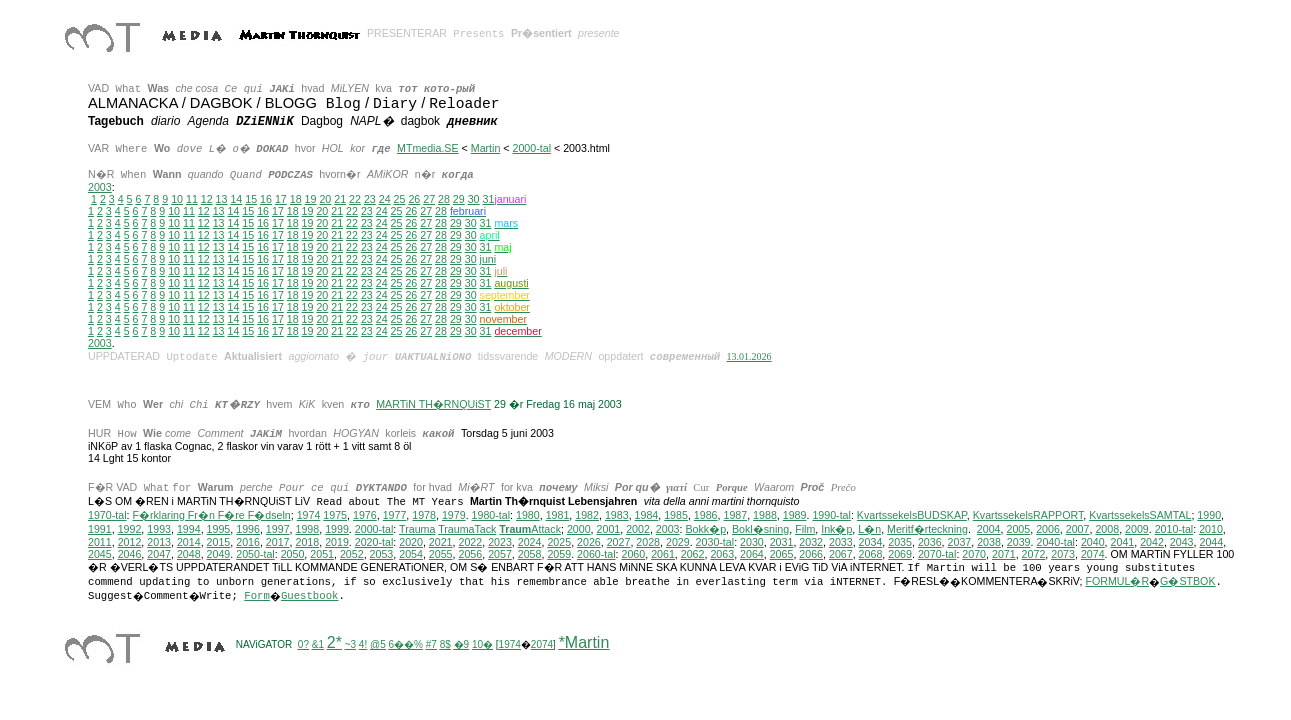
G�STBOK (1187, 582)
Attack (530, 530)
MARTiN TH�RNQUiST (433, 404)
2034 (871, 543)
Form (257, 597)
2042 (1152, 543)
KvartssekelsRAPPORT (1028, 516)
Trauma (417, 530)
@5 (378, 645)
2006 (1048, 530)
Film (805, 530)
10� (482, 645)
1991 (100, 530)
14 (236, 199)
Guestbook (310, 597)
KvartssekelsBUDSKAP (912, 516)
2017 (278, 543)
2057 (500, 555)
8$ (445, 645)
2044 (1211, 543)
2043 (1182, 543)
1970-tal (107, 516)
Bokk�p (705, 530)
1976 (365, 516)
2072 (1034, 555)
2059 (559, 555)
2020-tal (374, 543)
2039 (1019, 543)
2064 (752, 555)
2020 (411, 543)
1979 (454, 516)
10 (177, 199)
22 (355, 199)
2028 (648, 543)
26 (414, 199)
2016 (248, 543)
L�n (869, 530)
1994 (189, 530)
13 (222, 199)
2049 (219, 555)
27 (429, 199)
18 (296, 199)
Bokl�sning (760, 530)
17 (281, 199)
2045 (100, 555)
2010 (1211, 530)
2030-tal (715, 543)
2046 (130, 555)
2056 (470, 555)
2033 (841, 543)
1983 (617, 516)
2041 (1123, 543)
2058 (530, 555)
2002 (638, 530)
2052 (352, 555)
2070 (974, 555)
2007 (1078, 530)
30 (474, 199)
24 (385, 199)
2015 (219, 543)
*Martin (584, 643)
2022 (470, 543)
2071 (1004, 555)
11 (192, 199)
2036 (930, 543)
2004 (989, 530)
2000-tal (532, 148)
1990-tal (831, 516)
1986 (706, 516)
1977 (395, 516)
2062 (693, 555)
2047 (159, 555)
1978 (424, 516)
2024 (530, 543)
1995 (219, 530)
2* (334, 643)
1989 (795, 516)
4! (363, 645)
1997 (278, 530)
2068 (871, 555)
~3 (350, 645)
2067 (841, 555)
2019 (337, 543)
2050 (293, 555)
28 (444, 199)
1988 (765, 516)
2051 (322, 555)
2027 (619, 543)
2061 (663, 555)
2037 (960, 543)
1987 (735, 516)
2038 (989, 543)
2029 (678, 543)
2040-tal (1055, 543)
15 (251, 199)
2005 (1018, 530)
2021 (441, 543)
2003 (100, 187)
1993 (159, 530)
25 (400, 199)
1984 (647, 516)
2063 (722, 555)
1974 (309, 516)
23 (370, 199)
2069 (900, 555)
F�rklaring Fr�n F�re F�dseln (211, 516)
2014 (189, 543)
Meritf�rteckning (927, 530)
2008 (1107, 530)
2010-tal (1174, 530)
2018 (307, 543)
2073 (1063, 555)
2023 (500, 543)
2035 (900, 543)
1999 (337, 530)
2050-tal (255, 555)
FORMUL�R (1117, 582)
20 (325, 199)
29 (459, 199)
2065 (782, 555)
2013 (159, 543)
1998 (308, 530)
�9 (462, 645)
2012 (130, 543)
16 (266, 199)
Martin (486, 148)
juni (488, 259)
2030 (752, 543)
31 (486, 223)
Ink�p (836, 530)
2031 (782, 543)
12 (207, 199)
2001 (609, 530)
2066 (811, 555)
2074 (1093, 555)
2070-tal (937, 555)
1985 (676, 516)
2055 (441, 555)
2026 (589, 543)
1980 (528, 516)
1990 (1209, 516)
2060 (633, 555)
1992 (130, 530)
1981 (558, 516)
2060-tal (596, 555)
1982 (587, 516)
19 (311, 199)
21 (340, 199)
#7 (431, 645)
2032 (811, 543)
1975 (335, 516)
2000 (579, 530)
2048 (189, 555)
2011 (100, 543)
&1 (318, 645)
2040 (1093, 543)
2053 (382, 555)
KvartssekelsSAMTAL (1140, 516)
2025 (559, 543)
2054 (411, 555)
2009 (1137, 530)
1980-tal (491, 516)
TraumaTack (467, 530)
